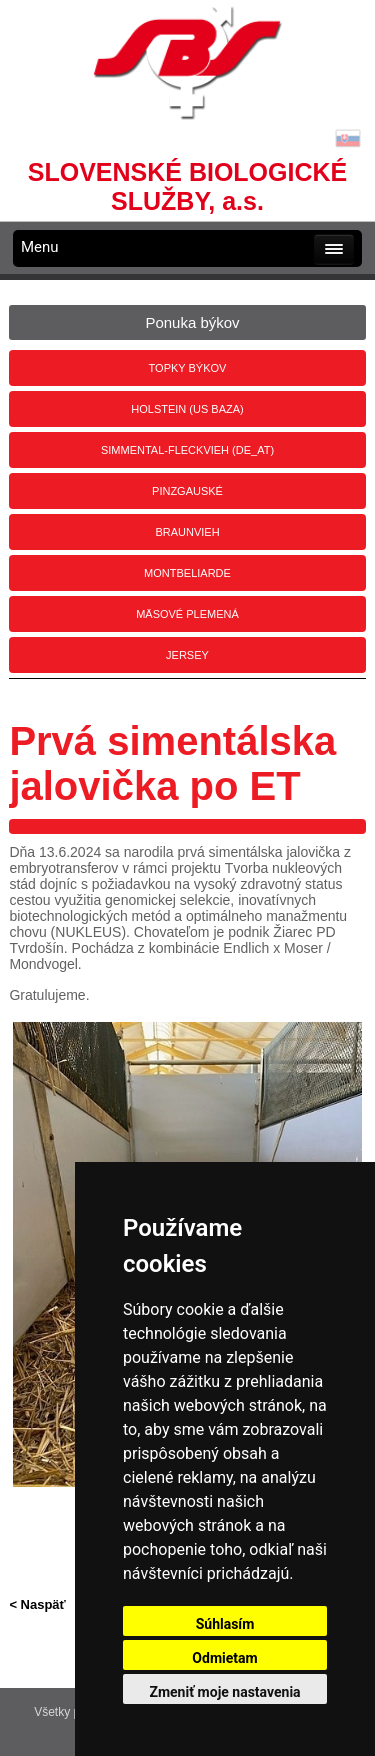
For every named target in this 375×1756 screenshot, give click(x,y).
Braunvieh (187, 532)
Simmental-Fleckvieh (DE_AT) (187, 450)
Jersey (187, 655)
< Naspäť (37, 1604)
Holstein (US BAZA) (187, 409)
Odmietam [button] (224, 1658)
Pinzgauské (187, 491)
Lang (348, 138)
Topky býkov (188, 368)
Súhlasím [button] (225, 1624)
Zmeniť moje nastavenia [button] (224, 1692)
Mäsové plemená (187, 614)
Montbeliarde (187, 573)
